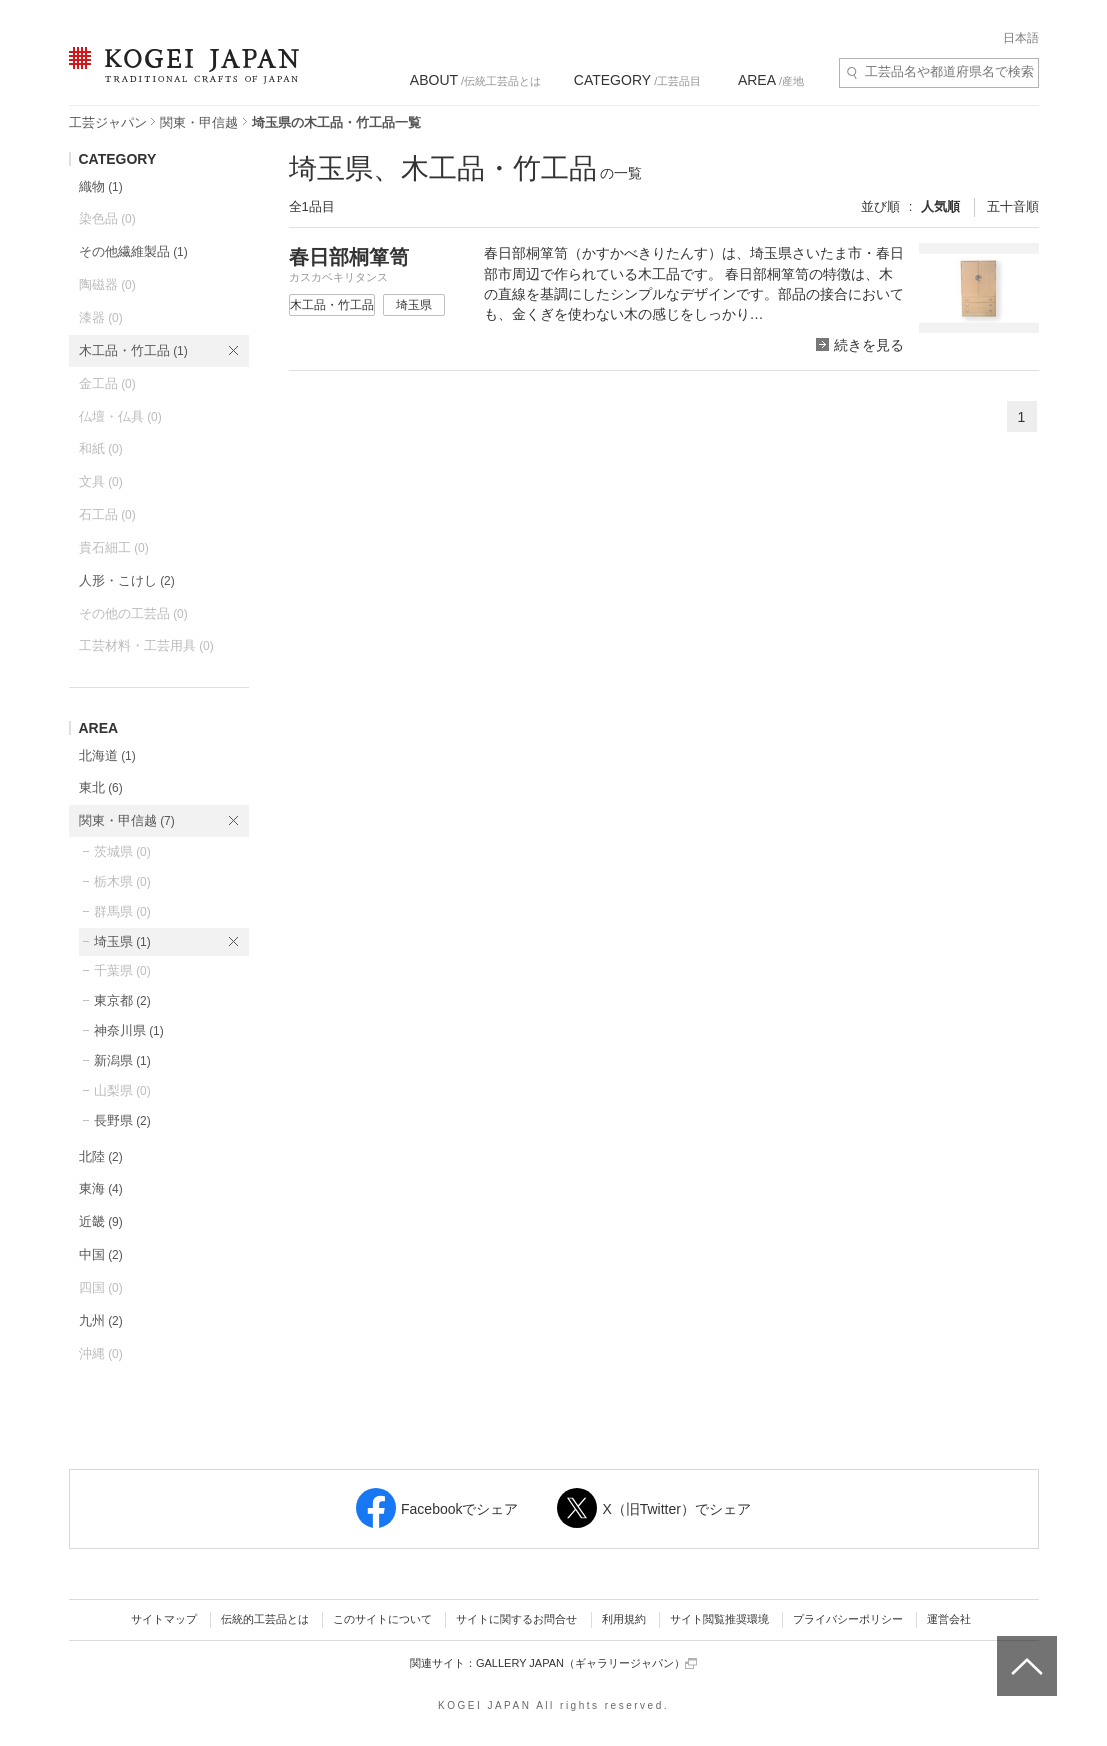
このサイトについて (382, 1619)
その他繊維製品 (133, 251)
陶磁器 (107, 284)
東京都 (122, 1000)
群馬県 (122, 911)
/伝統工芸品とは (475, 80)
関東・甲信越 (199, 122)
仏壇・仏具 (120, 416)
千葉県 (122, 970)
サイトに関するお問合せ (516, 1619)
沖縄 (101, 1353)
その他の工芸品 (133, 613)
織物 (101, 186)
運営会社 (949, 1619)
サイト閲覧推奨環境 (719, 1619)
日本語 (1021, 38)
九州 (101, 1320)
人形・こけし (127, 580)
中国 (101, 1254)
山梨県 (122, 1090)
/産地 (771, 80)
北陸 (101, 1156)
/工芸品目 (637, 80)
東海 (101, 1188)
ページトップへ (1024, 1651)
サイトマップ (164, 1619)
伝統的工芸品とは (265, 1619)
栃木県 (122, 881)
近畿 (101, 1221)
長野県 (122, 1120)
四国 (101, 1287)
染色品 (107, 218)
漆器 (101, 317)
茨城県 (122, 851)
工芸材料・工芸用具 (146, 645)
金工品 (107, 383)
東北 (101, 787)
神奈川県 (129, 1030)
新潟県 (122, 1060)
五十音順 (1013, 206)
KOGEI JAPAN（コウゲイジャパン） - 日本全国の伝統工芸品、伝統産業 (180, 77)
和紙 (101, 448)
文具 (101, 481)
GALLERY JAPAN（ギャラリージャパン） (586, 1663)
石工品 (107, 514)
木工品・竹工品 (133, 350)
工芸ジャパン (108, 122)
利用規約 (624, 1619)
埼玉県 (122, 941)
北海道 (107, 755)
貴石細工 (114, 547)
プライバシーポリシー (848, 1619)
